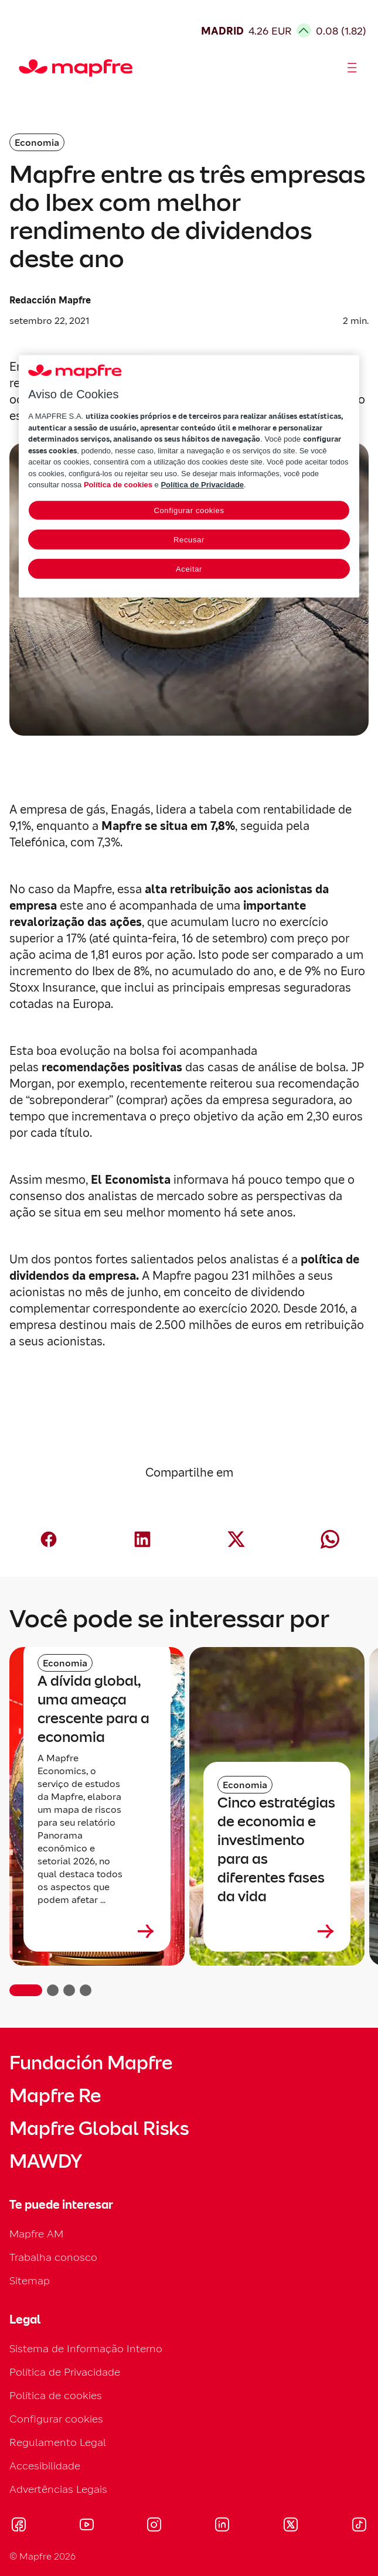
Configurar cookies (56, 2418)
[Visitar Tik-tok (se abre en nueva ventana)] (359, 2526)
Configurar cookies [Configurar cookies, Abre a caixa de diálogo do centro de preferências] (189, 510)
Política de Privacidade (64, 2372)
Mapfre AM (36, 2233)
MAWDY (45, 2161)
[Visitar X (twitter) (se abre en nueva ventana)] (290, 2526)
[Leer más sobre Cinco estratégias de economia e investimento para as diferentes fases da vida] (276, 1931)
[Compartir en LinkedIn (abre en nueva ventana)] (142, 1539)
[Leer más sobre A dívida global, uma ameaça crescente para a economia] (97, 1931)
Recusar (189, 539)
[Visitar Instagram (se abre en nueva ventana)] (154, 2526)
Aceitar (189, 569)
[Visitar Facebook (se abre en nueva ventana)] (18, 2526)
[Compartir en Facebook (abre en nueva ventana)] (48, 1539)
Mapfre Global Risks (99, 2128)
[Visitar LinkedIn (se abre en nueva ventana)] (222, 2526)
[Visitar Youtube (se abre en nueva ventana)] (86, 2526)
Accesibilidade (44, 2465)
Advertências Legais (58, 2489)
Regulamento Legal (57, 2442)
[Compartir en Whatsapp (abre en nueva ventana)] (330, 1539)
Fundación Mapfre (90, 2063)
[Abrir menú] (352, 68)
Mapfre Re (55, 2095)
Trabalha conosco (53, 2257)
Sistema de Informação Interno (85, 2348)
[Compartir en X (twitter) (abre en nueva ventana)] (236, 1539)
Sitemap (29, 2280)
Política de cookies (55, 2395)
